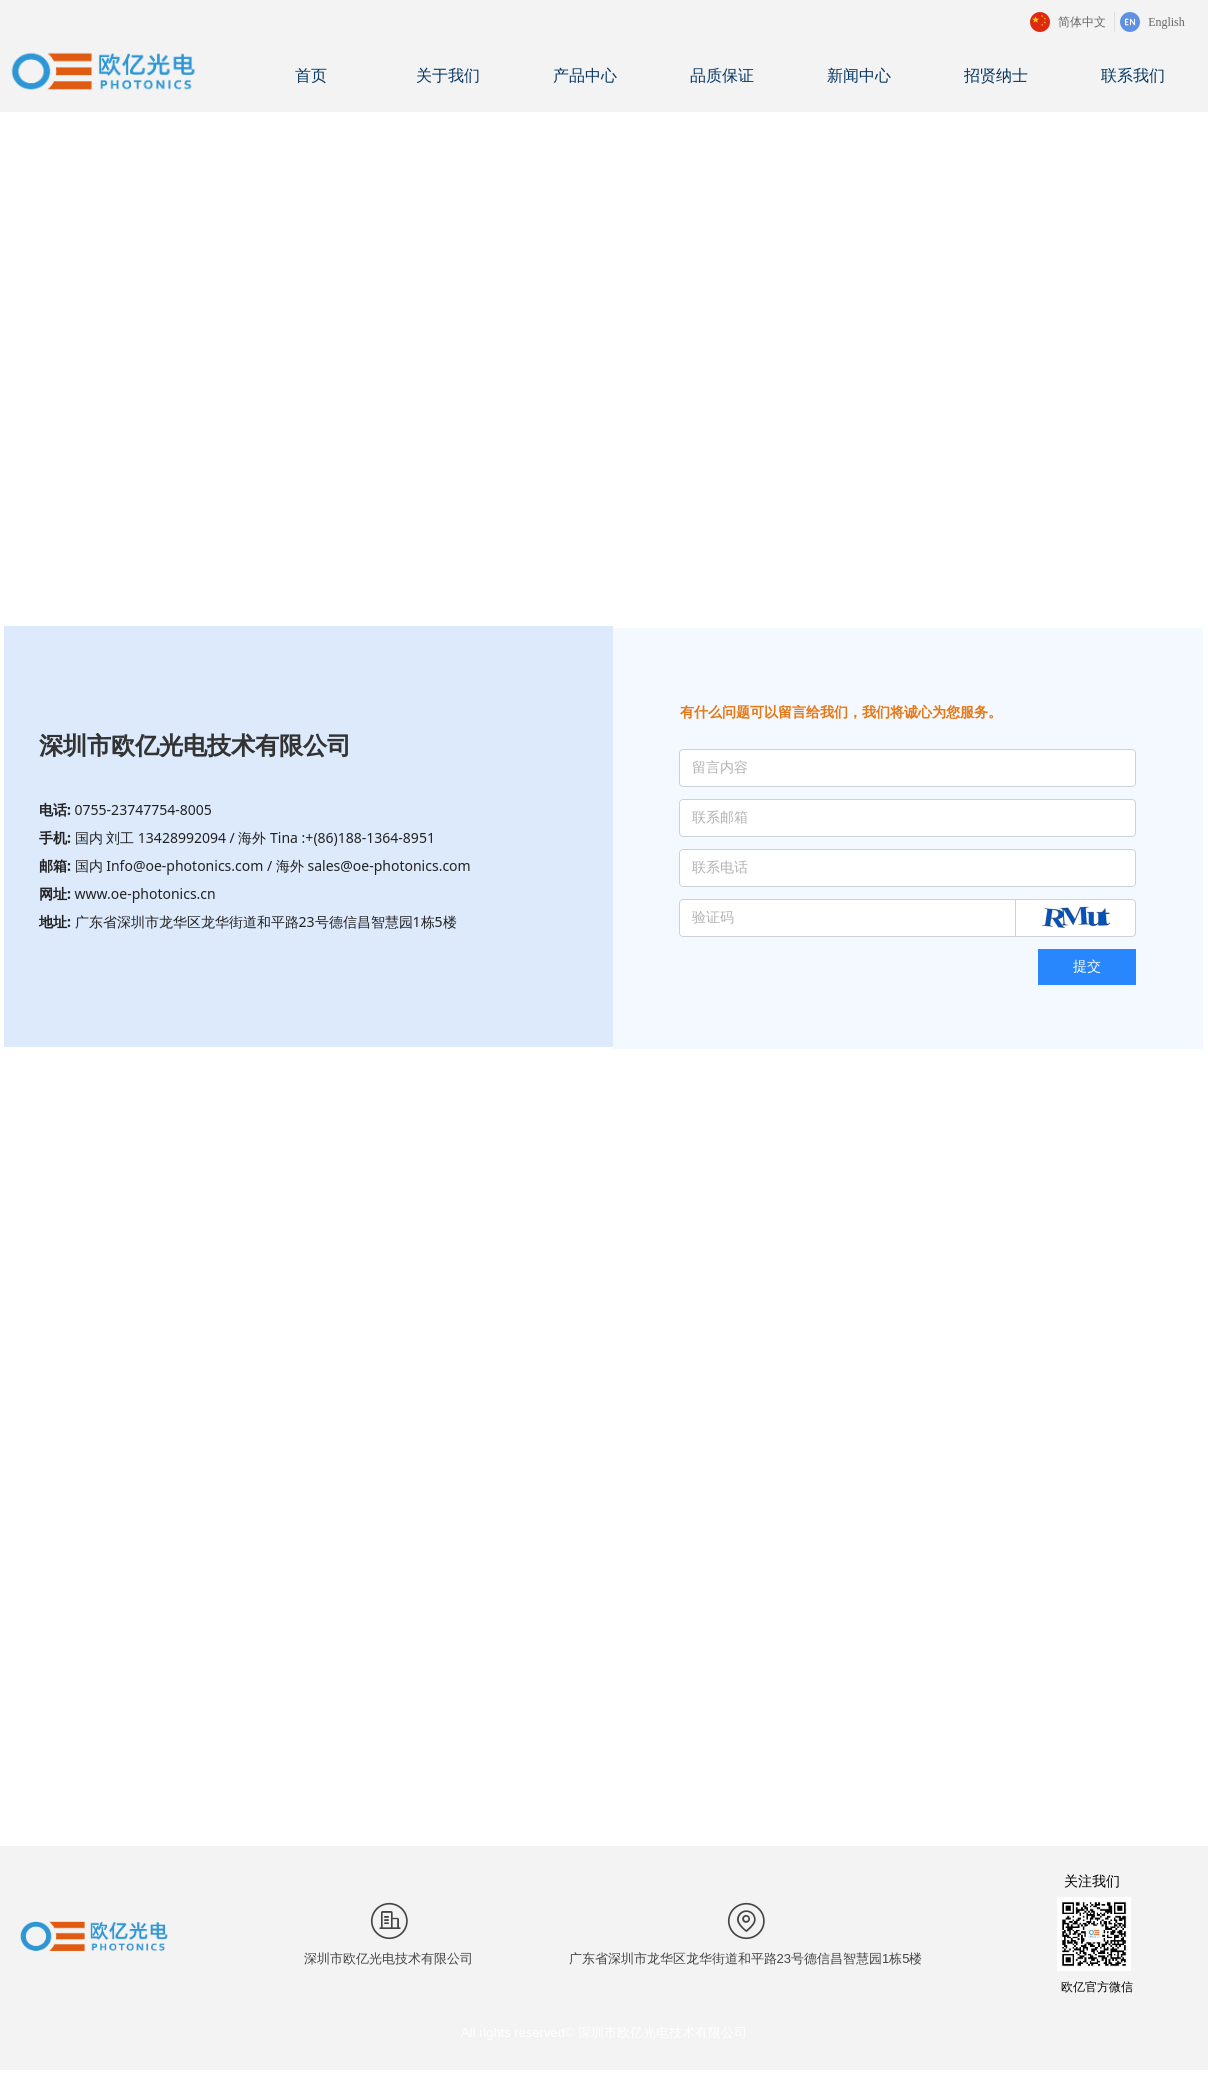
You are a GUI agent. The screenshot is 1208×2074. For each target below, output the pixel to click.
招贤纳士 (996, 75)
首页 (311, 75)
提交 (1087, 966)
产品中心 (585, 75)
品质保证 (722, 75)
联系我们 (1133, 75)
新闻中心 (859, 75)
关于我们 (448, 75)
